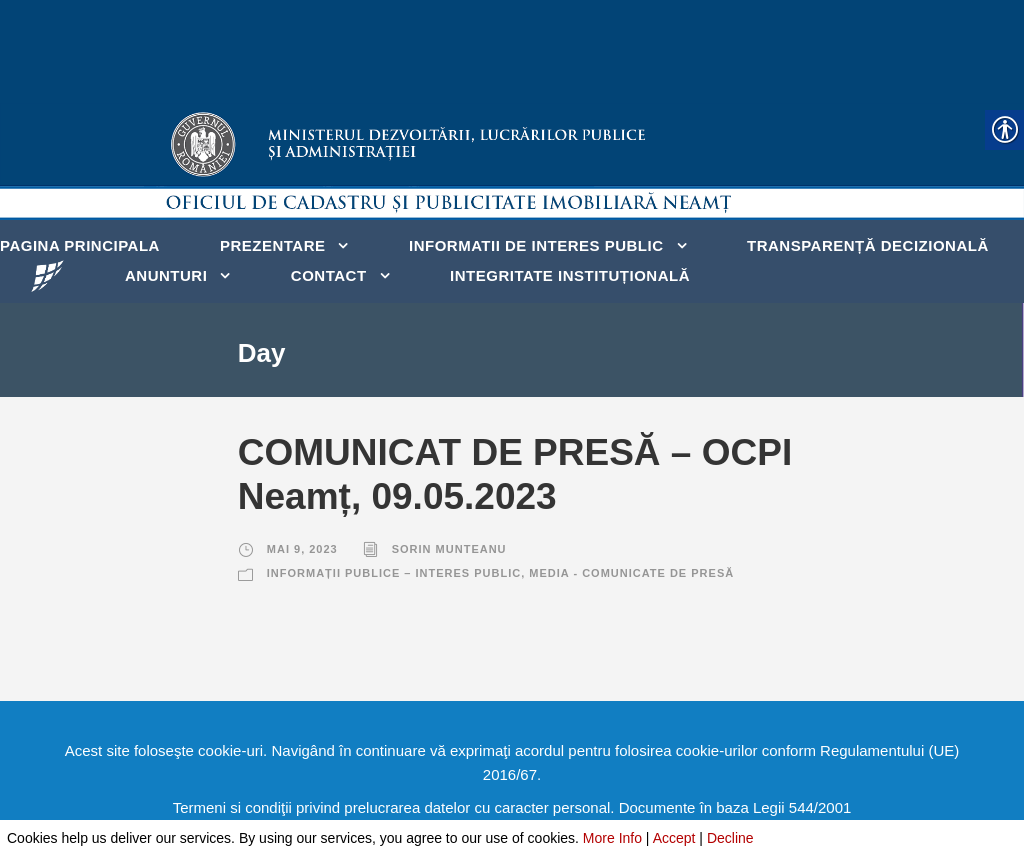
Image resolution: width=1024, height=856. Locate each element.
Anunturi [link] (166, 275)
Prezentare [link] (273, 245)
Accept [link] (674, 838)
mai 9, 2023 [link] (302, 549)
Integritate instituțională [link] (570, 275)
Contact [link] (329, 275)
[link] (47, 274)
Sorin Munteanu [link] (449, 549)
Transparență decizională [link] (868, 245)
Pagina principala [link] (80, 245)
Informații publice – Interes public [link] (394, 573)
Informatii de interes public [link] (536, 245)
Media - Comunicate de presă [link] (631, 573)
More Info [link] (612, 838)
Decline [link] (730, 838)
